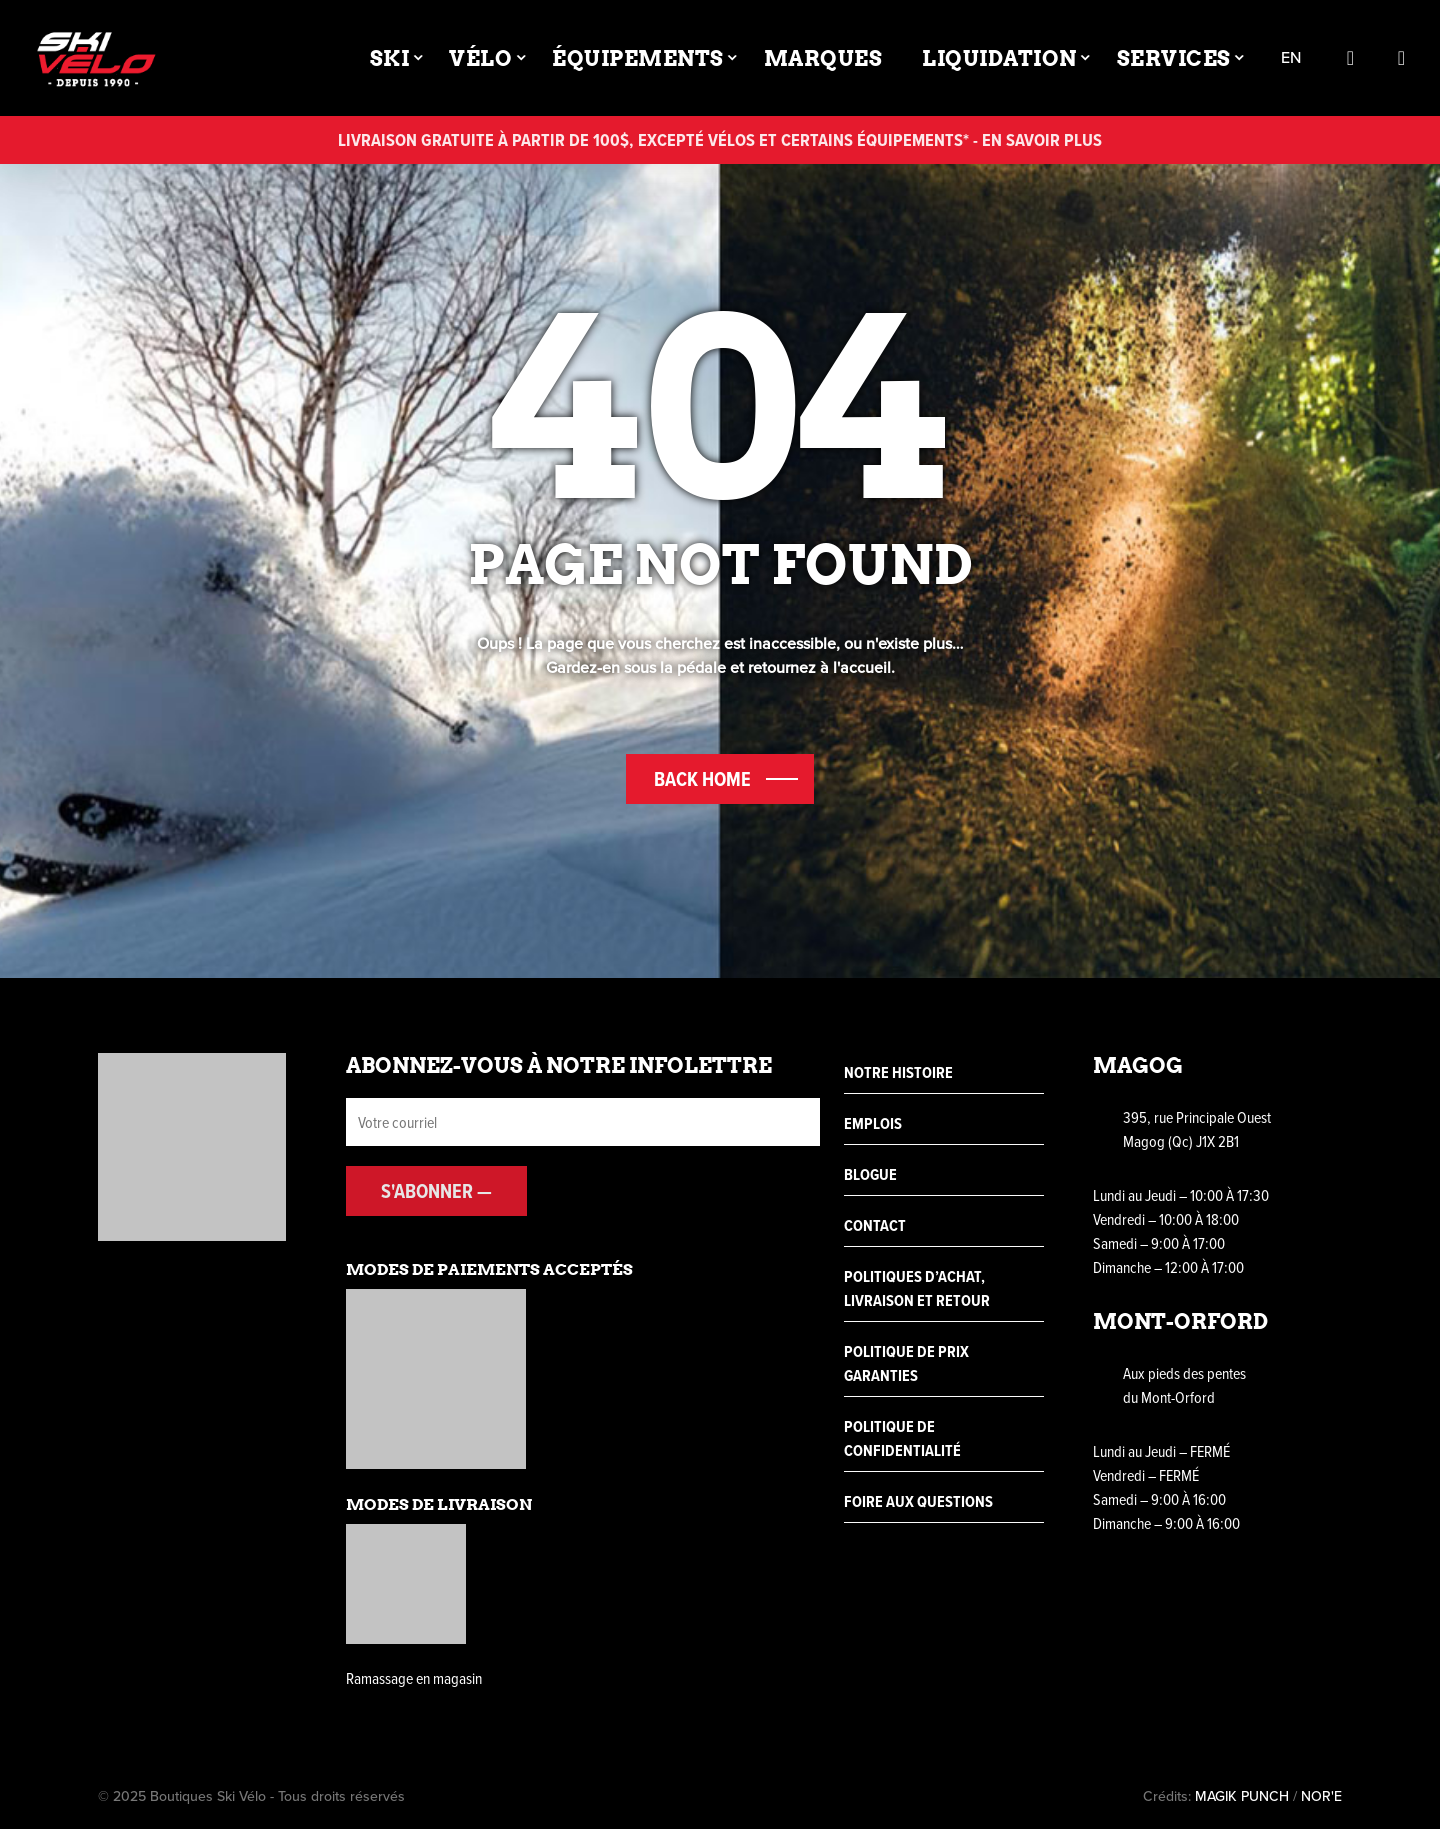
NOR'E (1321, 1796)
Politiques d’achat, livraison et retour (917, 1288)
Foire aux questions (918, 1501)
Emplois (873, 1123)
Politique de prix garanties (906, 1363)
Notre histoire (898, 1072)
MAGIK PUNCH (1242, 1796)
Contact (875, 1225)
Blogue (870, 1174)
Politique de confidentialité (902, 1438)
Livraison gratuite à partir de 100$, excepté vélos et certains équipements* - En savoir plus (720, 139)
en (1291, 58)
